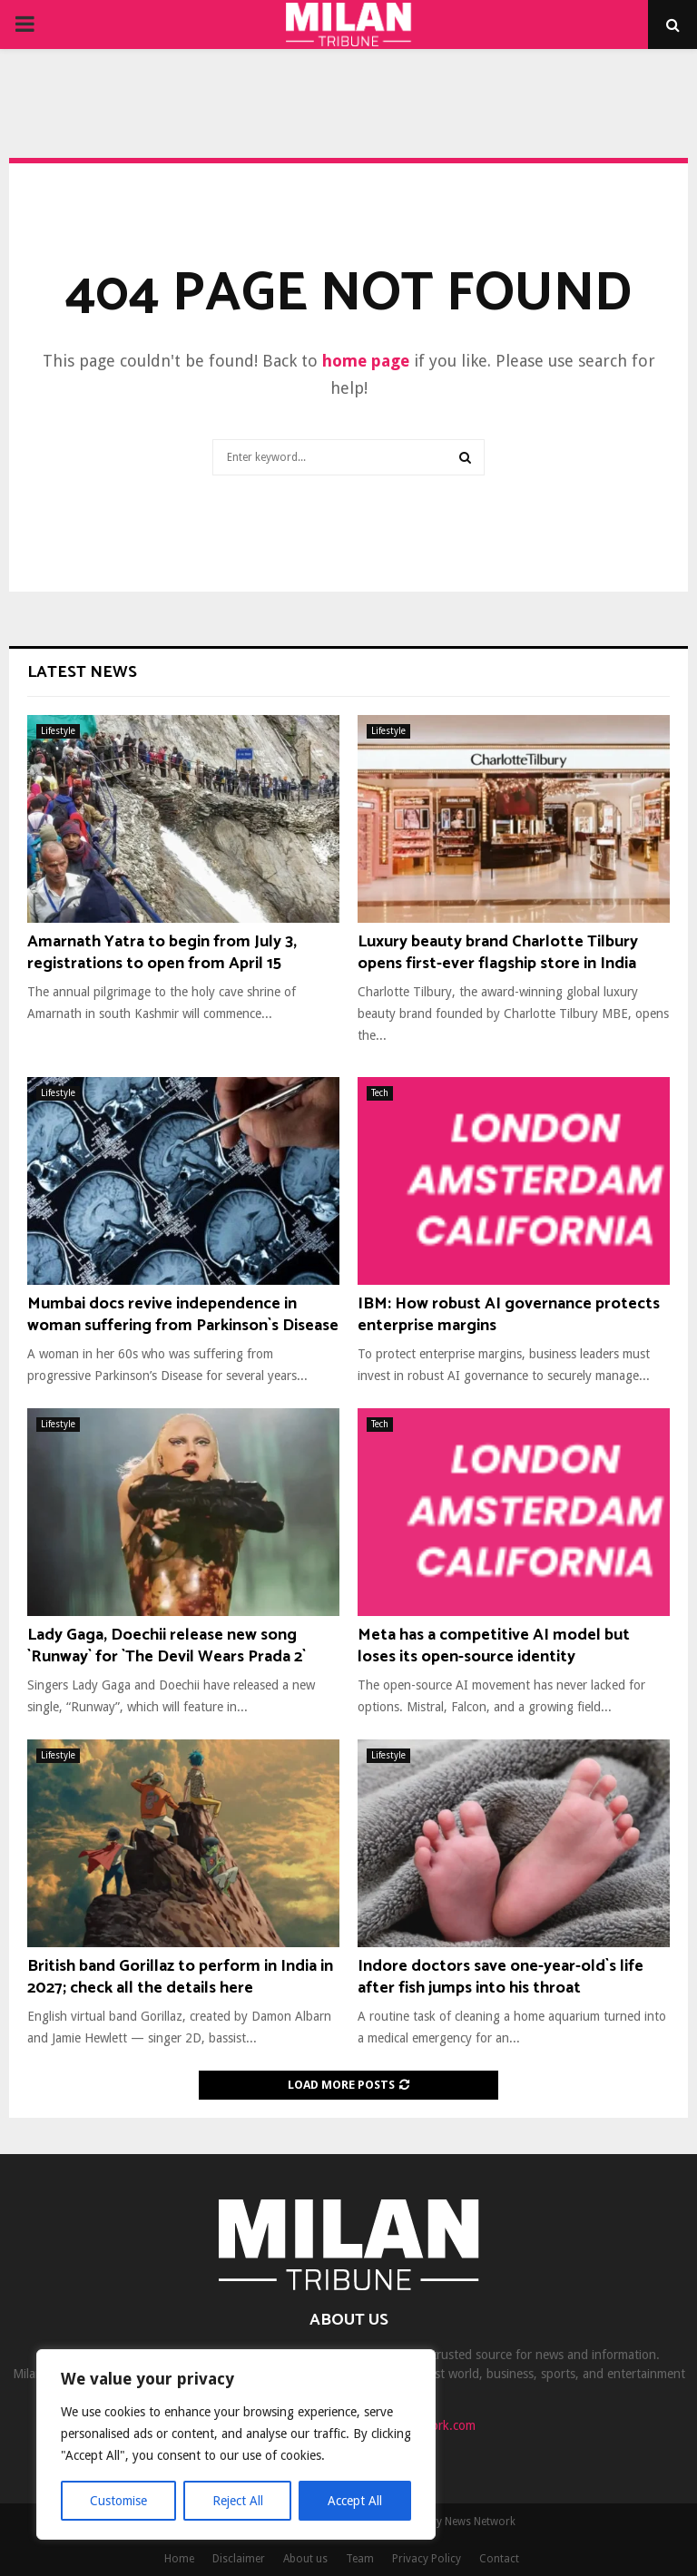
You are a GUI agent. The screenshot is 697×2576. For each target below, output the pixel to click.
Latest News (82, 672)
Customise (118, 2500)
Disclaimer (238, 2558)
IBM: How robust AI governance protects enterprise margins (509, 1314)
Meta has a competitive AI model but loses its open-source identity (494, 1645)
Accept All (355, 2500)
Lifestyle (58, 731)
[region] (236, 2444)
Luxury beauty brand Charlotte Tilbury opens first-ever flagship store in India (498, 952)
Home (179, 2558)
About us (305, 2558)
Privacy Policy (426, 2558)
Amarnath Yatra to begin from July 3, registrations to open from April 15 (162, 952)
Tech (379, 1093)
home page (365, 360)
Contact (499, 2558)
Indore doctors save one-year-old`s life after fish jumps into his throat (500, 1977)
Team (360, 2558)
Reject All (237, 2500)
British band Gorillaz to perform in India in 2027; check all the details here (180, 1977)
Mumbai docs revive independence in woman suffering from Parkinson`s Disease (183, 1314)
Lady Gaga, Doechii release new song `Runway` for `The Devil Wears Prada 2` (166, 1645)
